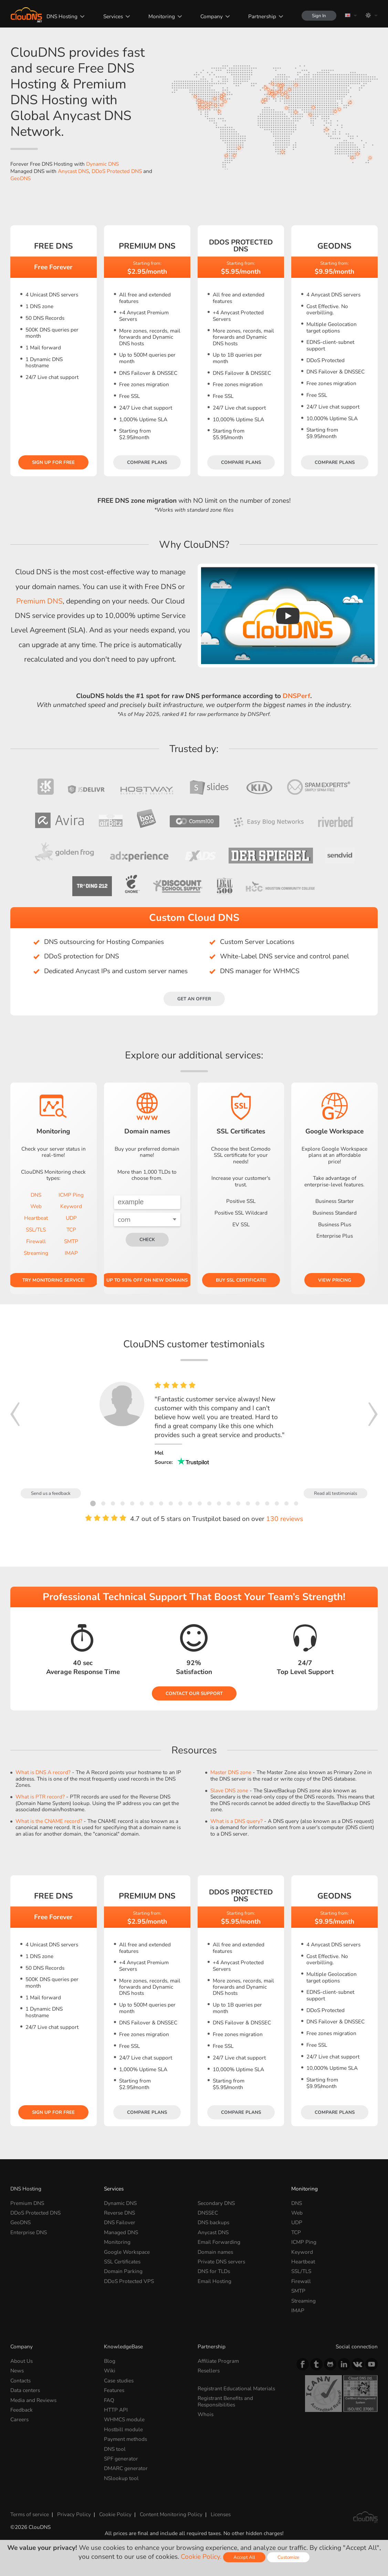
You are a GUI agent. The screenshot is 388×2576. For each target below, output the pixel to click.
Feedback (21, 2409)
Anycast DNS (73, 171)
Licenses (221, 2514)
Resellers (209, 2370)
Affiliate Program (218, 2361)
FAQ (109, 2400)
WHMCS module (124, 2419)
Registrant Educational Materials (236, 2388)
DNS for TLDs (214, 2271)
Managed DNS (121, 2232)
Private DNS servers (221, 2261)
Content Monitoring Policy (171, 2514)
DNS (36, 1194)
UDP (71, 1217)
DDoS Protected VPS (129, 2281)
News (17, 2370)
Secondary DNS (216, 2203)
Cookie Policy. (201, 2556)
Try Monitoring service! (53, 1280)
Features (114, 2390)
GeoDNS (20, 178)
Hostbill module (123, 2429)
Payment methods (125, 2439)
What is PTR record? (40, 1796)
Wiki (109, 2370)
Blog (109, 2361)
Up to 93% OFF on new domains (147, 1280)
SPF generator (121, 2458)
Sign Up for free (53, 462)
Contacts (20, 2380)
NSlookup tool (121, 2478)
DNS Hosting (61, 16)
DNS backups (213, 2222)
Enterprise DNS (28, 2232)
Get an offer (194, 999)
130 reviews (284, 1518)
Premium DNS (39, 601)
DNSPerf (296, 696)
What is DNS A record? (43, 1772)
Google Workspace (127, 2252)
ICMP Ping (71, 1194)
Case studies (119, 2380)
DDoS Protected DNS (117, 171)
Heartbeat (36, 1217)
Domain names (215, 2252)
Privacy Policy (74, 2514)
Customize (288, 2557)
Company (211, 16)
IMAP (71, 1253)
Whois (205, 2414)
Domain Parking (123, 2271)
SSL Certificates (122, 2261)
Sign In (319, 15)
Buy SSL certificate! (241, 1280)
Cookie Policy (115, 2514)
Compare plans (147, 462)
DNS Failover (119, 2222)
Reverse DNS (119, 2212)
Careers (19, 2419)
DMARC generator (126, 2468)
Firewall (36, 1241)
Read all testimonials (335, 1493)
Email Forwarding (219, 2242)
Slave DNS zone (229, 1790)
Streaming (36, 1253)
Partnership (262, 16)
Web (36, 1206)
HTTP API (116, 2409)
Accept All (244, 2557)
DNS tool (115, 2449)
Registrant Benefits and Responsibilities (225, 2401)
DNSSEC (208, 2212)
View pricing (334, 1280)
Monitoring (161, 16)
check (147, 1239)
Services (113, 16)
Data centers (25, 2390)
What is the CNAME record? (48, 1821)
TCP (71, 1229)
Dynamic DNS (102, 163)
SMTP (71, 1241)
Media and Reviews (33, 2400)
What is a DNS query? (236, 1821)
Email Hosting (214, 2281)
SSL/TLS (36, 1229)
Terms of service (29, 2514)
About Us (21, 2361)
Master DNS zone (230, 1772)
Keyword (71, 1206)
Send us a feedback (51, 1493)
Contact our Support (194, 1693)
